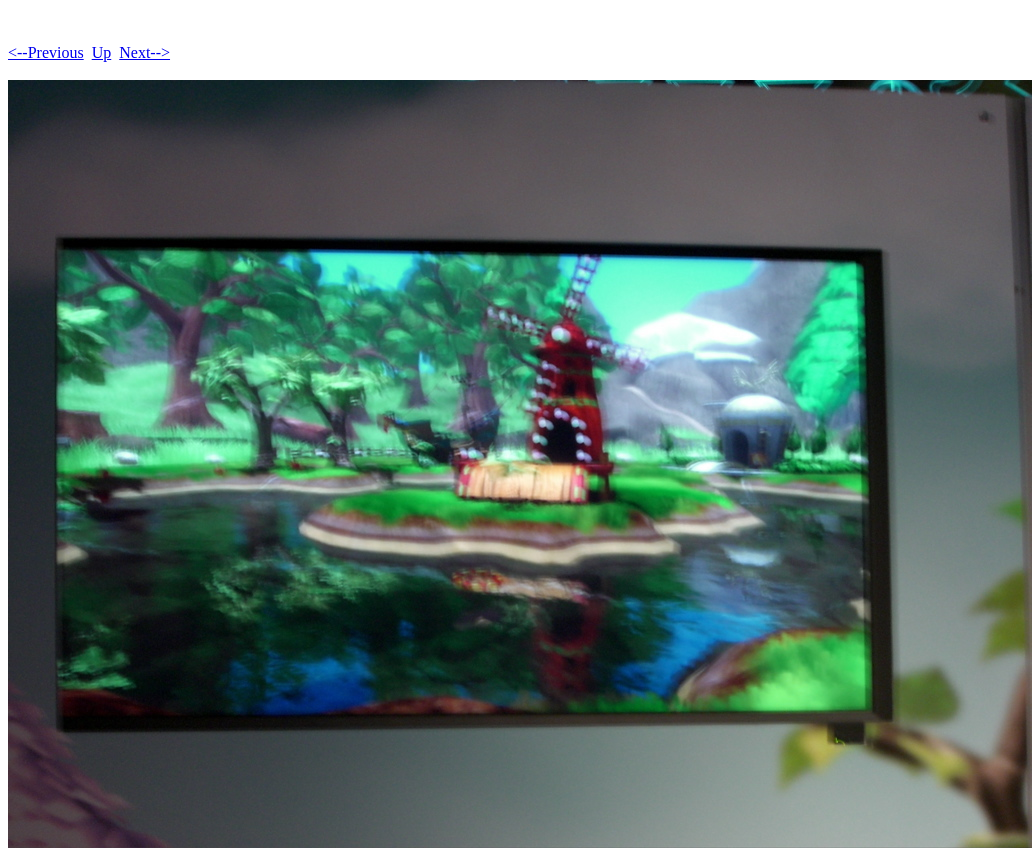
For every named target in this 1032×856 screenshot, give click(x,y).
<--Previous (46, 52)
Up (102, 52)
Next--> (144, 52)
